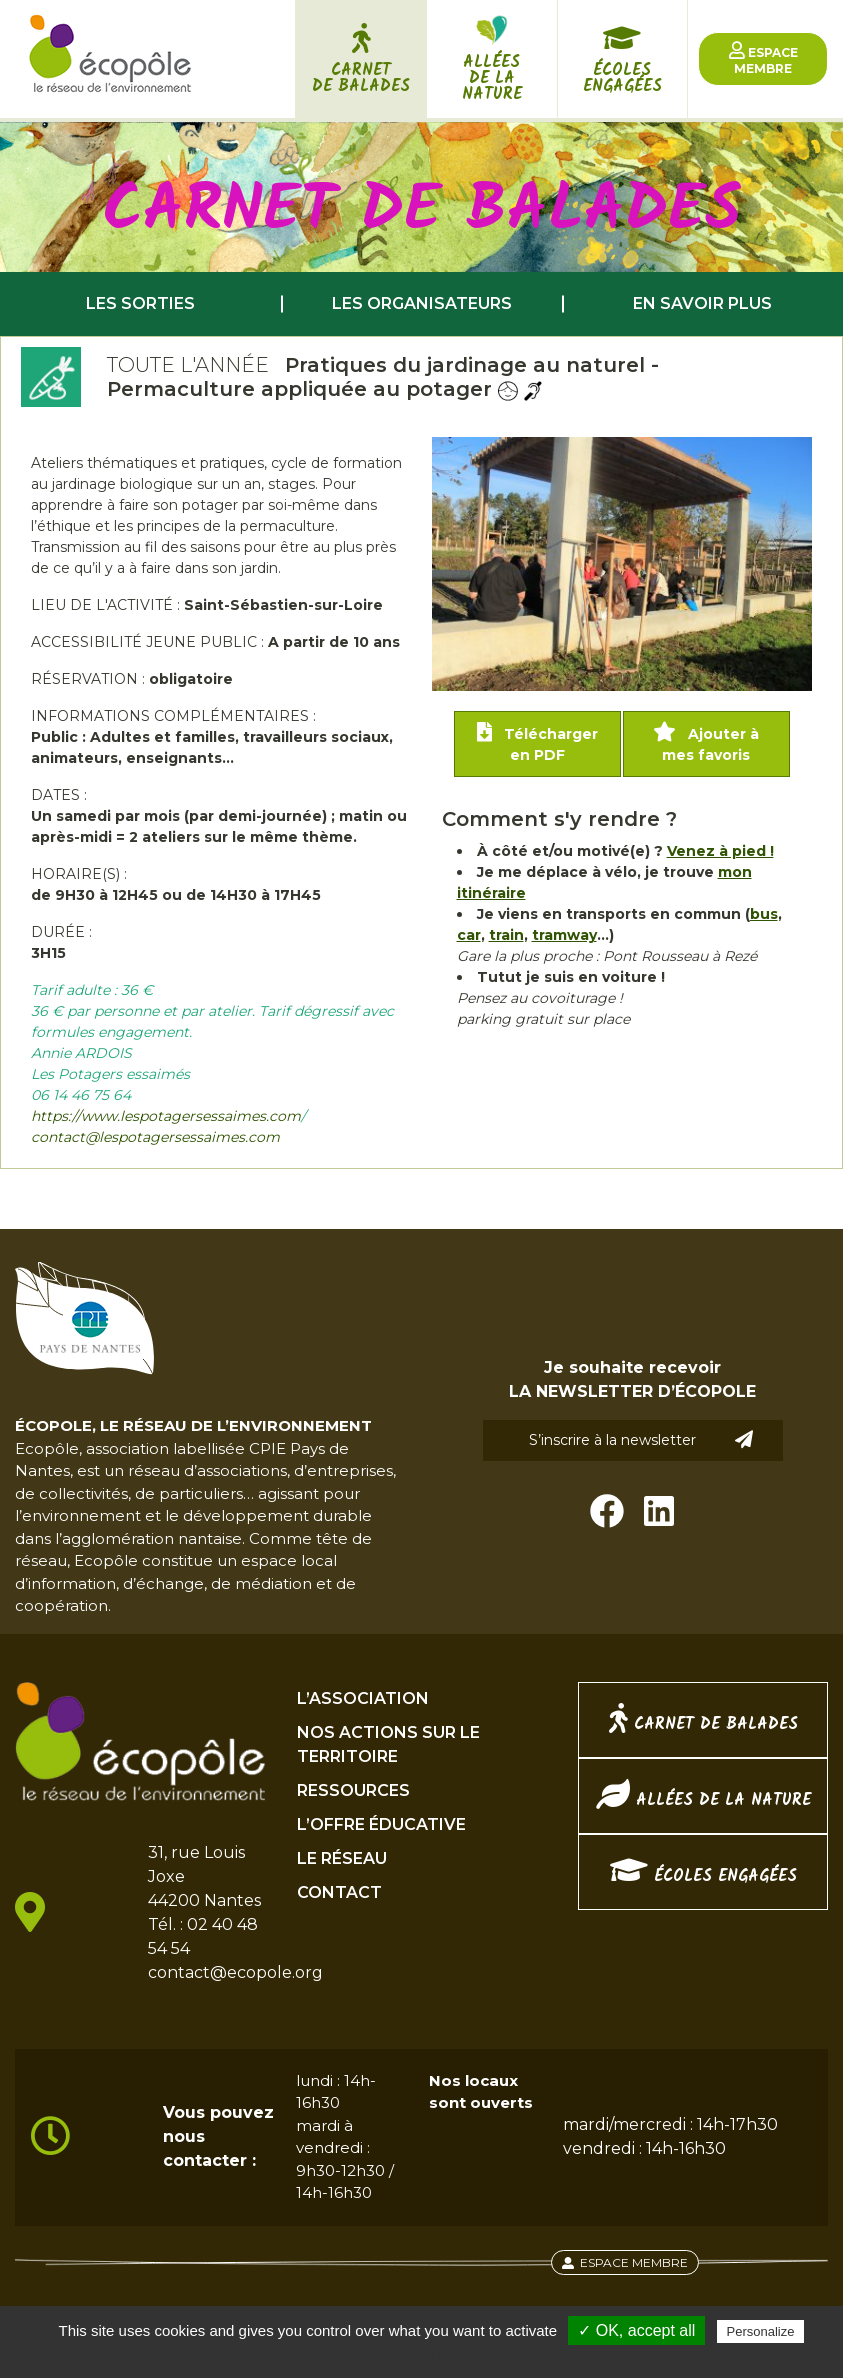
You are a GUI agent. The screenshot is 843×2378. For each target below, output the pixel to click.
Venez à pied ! (720, 851)
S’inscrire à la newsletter (641, 1439)
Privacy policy (432, 2357)
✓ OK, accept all (636, 2330)
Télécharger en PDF (537, 743)
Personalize (761, 2331)
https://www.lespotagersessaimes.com (166, 1116)
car (469, 935)
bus (764, 914)
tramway (564, 935)
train (506, 935)
